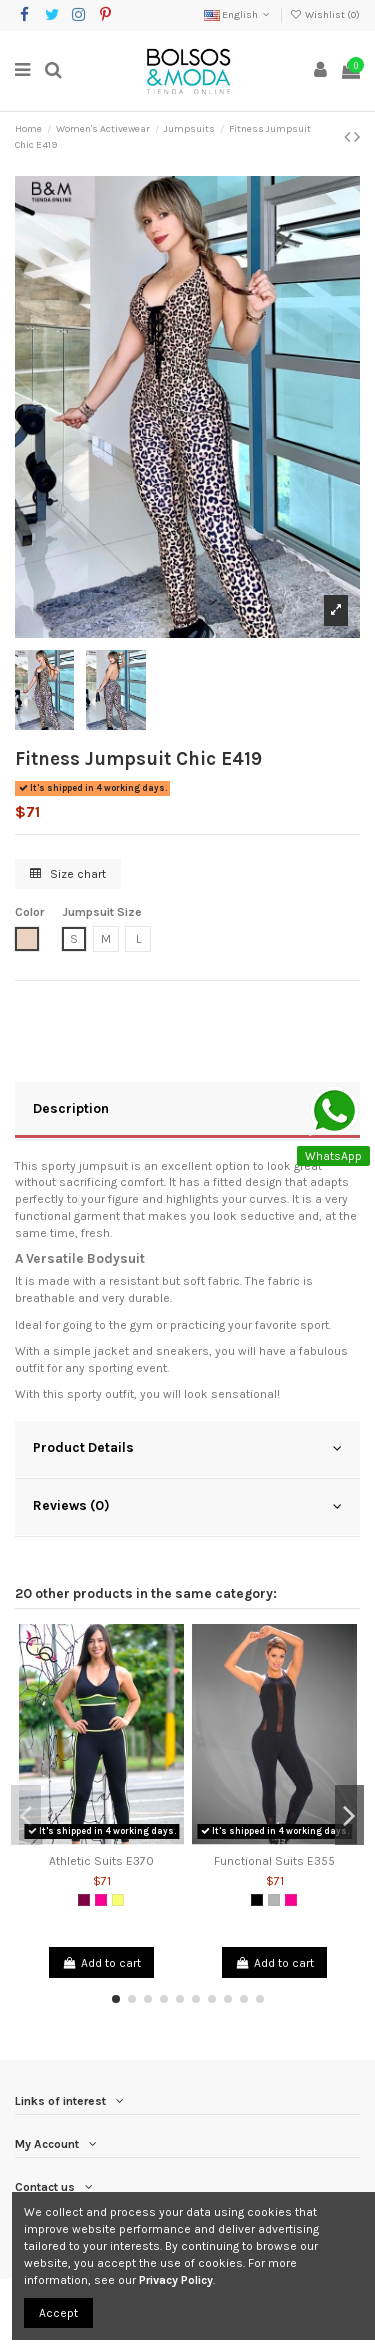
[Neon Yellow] (118, 1900)
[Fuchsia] (101, 1900)
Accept (58, 2313)
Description (187, 1109)
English (238, 15)
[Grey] (274, 1900)
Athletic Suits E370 (101, 1861)
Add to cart (101, 1963)
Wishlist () (325, 15)
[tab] (187, 1111)
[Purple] (84, 1900)
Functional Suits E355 (274, 1861)
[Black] (257, 1900)
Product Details (187, 1448)
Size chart (68, 874)
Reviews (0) (187, 1506)
